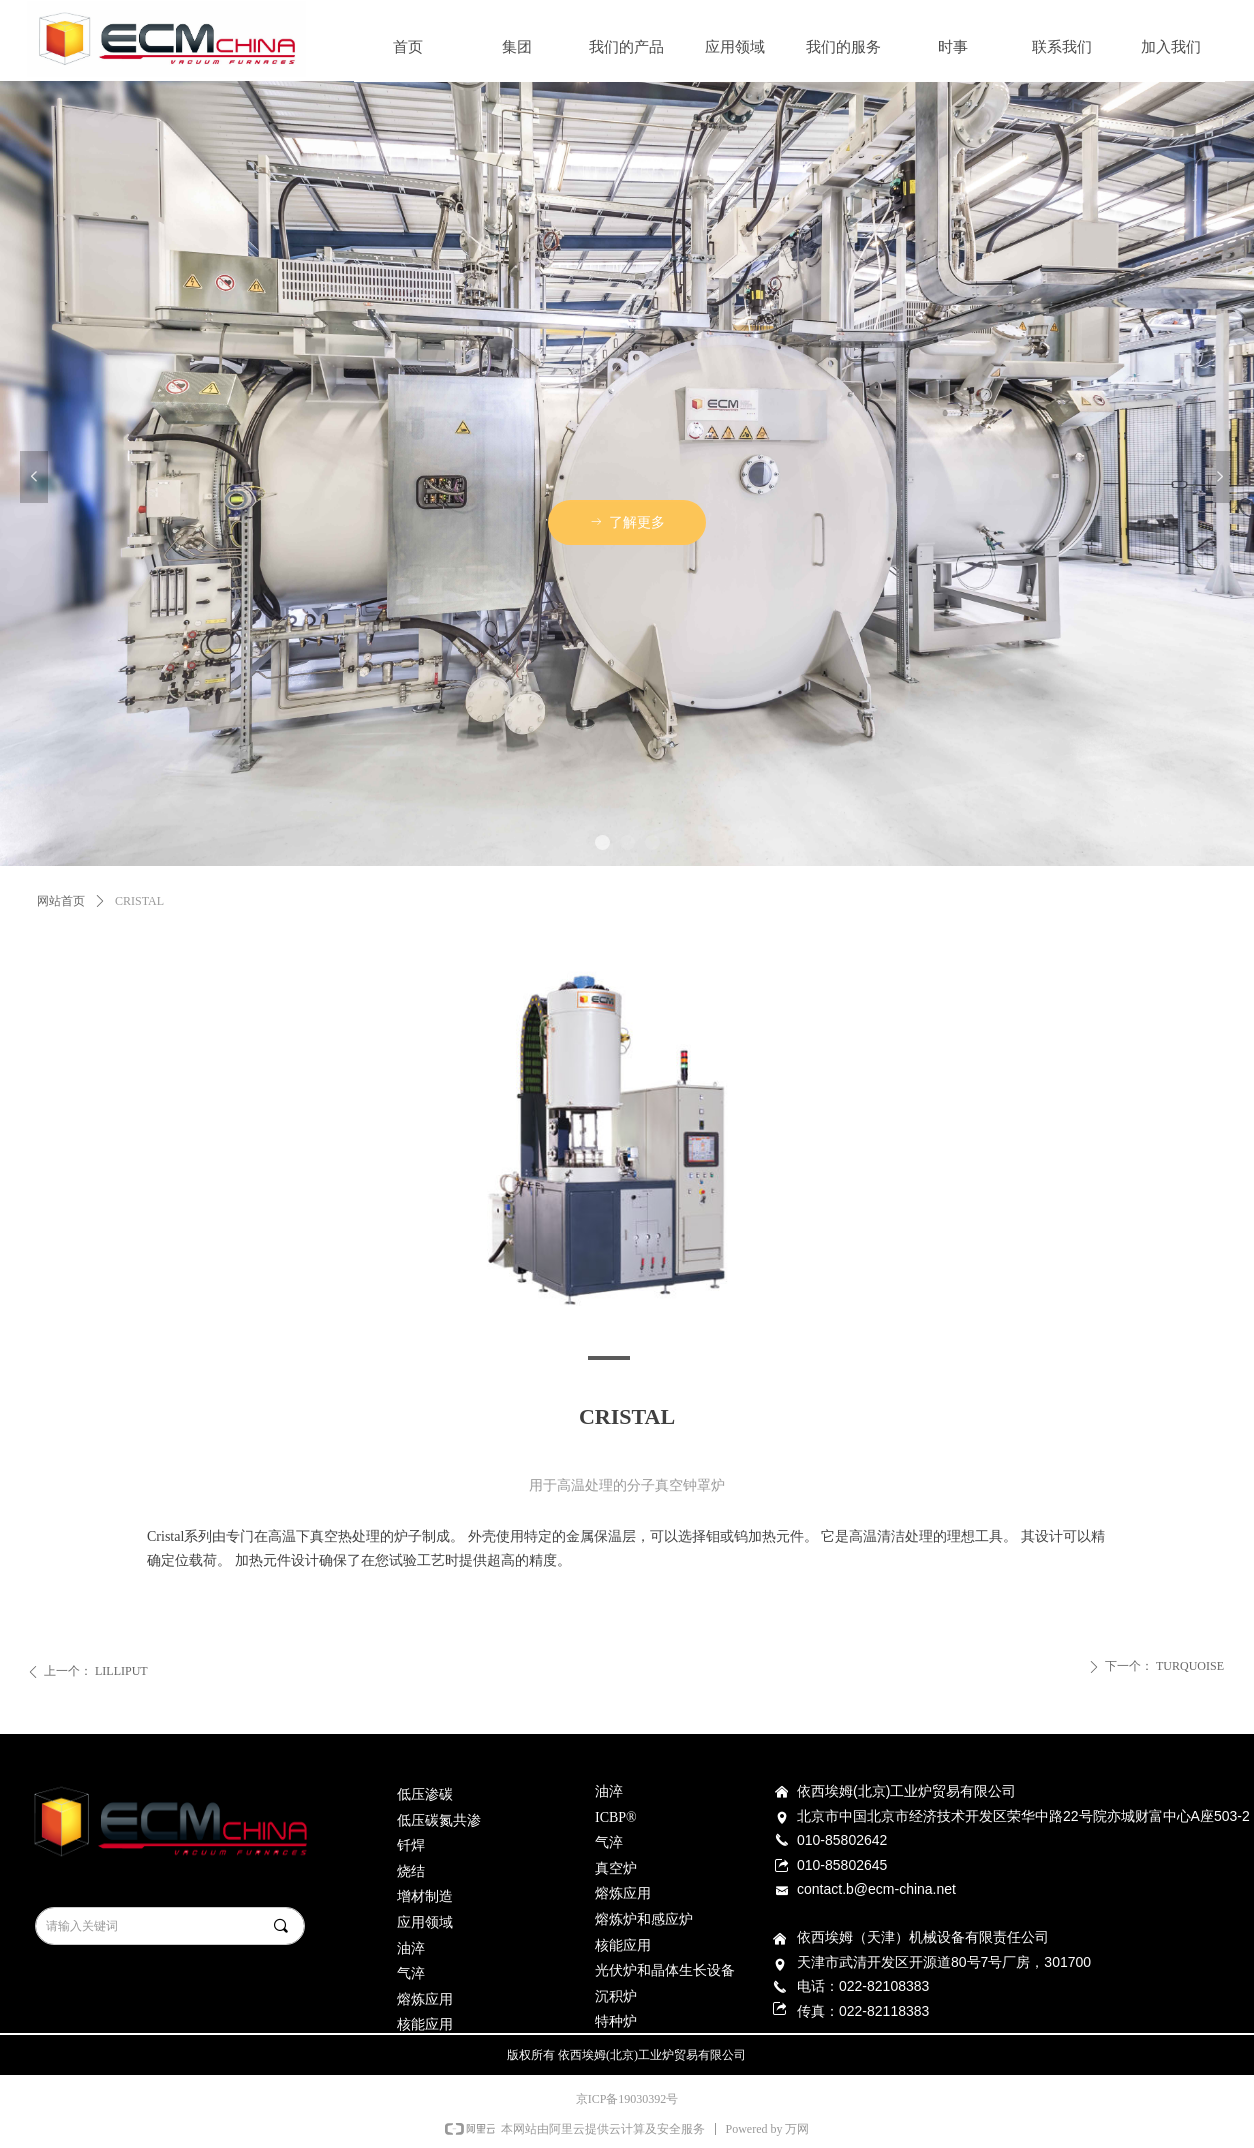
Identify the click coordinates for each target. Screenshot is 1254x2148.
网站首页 (61, 901)
